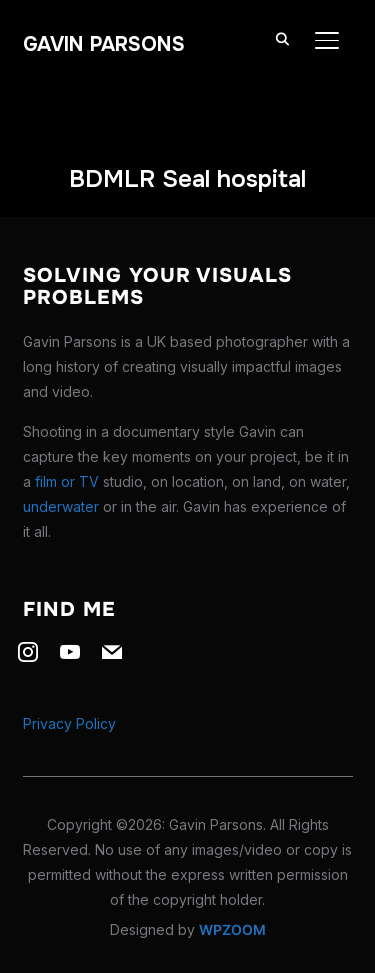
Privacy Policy (69, 723)
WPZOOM (232, 929)
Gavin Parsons (104, 44)
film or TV (67, 481)
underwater (61, 506)
